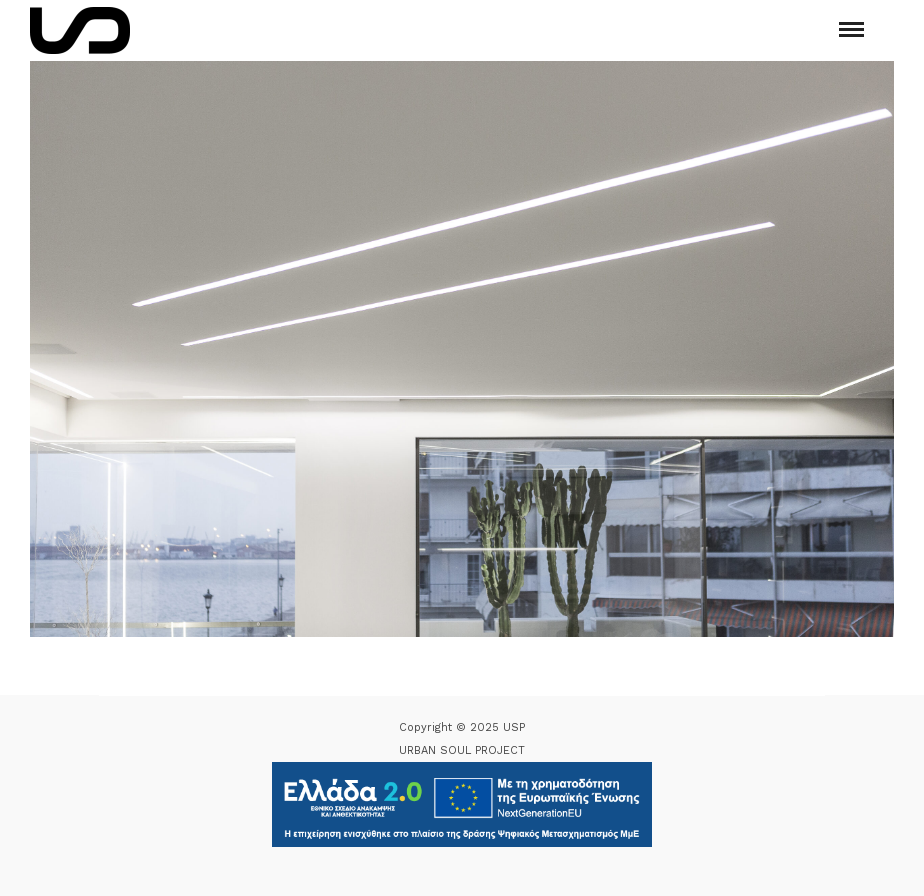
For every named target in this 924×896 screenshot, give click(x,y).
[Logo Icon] (80, 30)
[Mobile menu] (851, 29)
